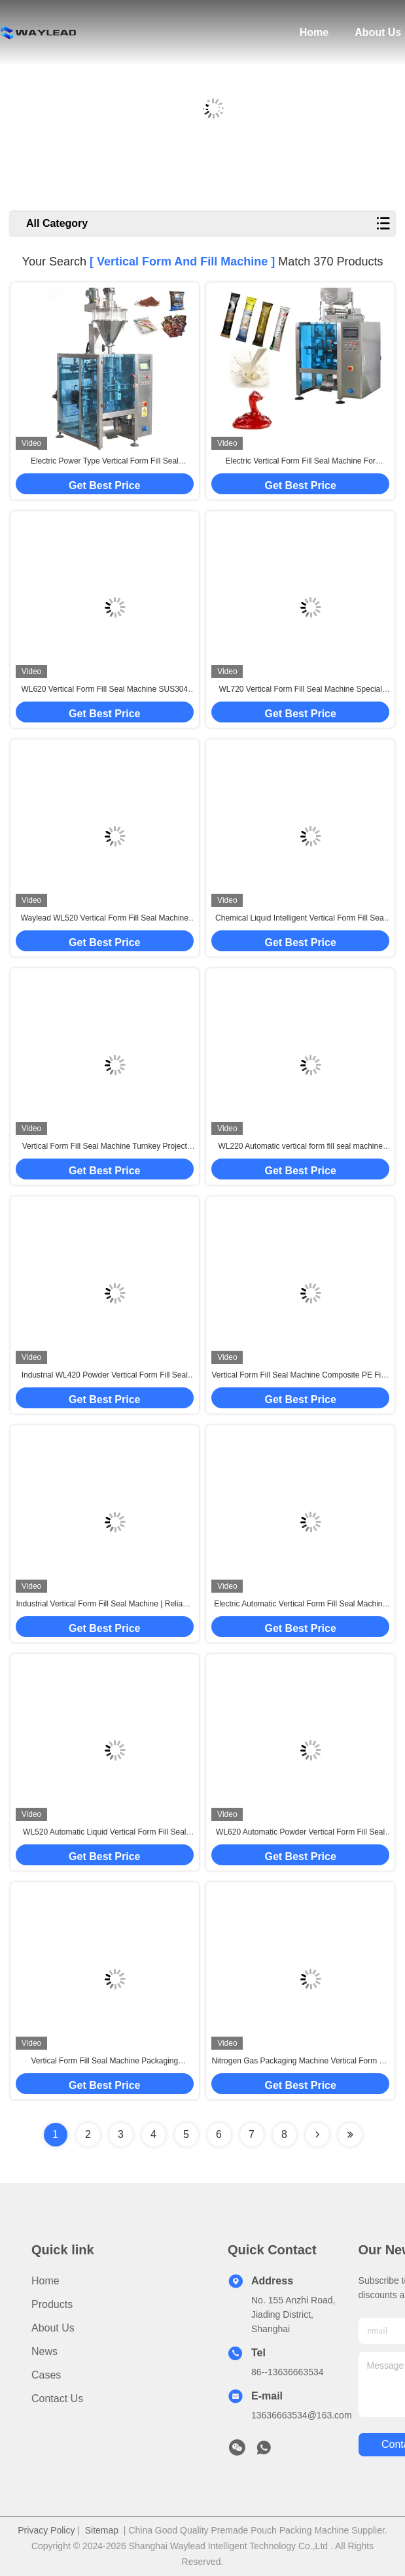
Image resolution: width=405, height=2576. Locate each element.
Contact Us (57, 2398)
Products (52, 2304)
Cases (46, 2375)
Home (314, 32)
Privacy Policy (46, 2530)
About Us (378, 32)
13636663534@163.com (301, 2415)
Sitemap (101, 2530)
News (44, 2351)
